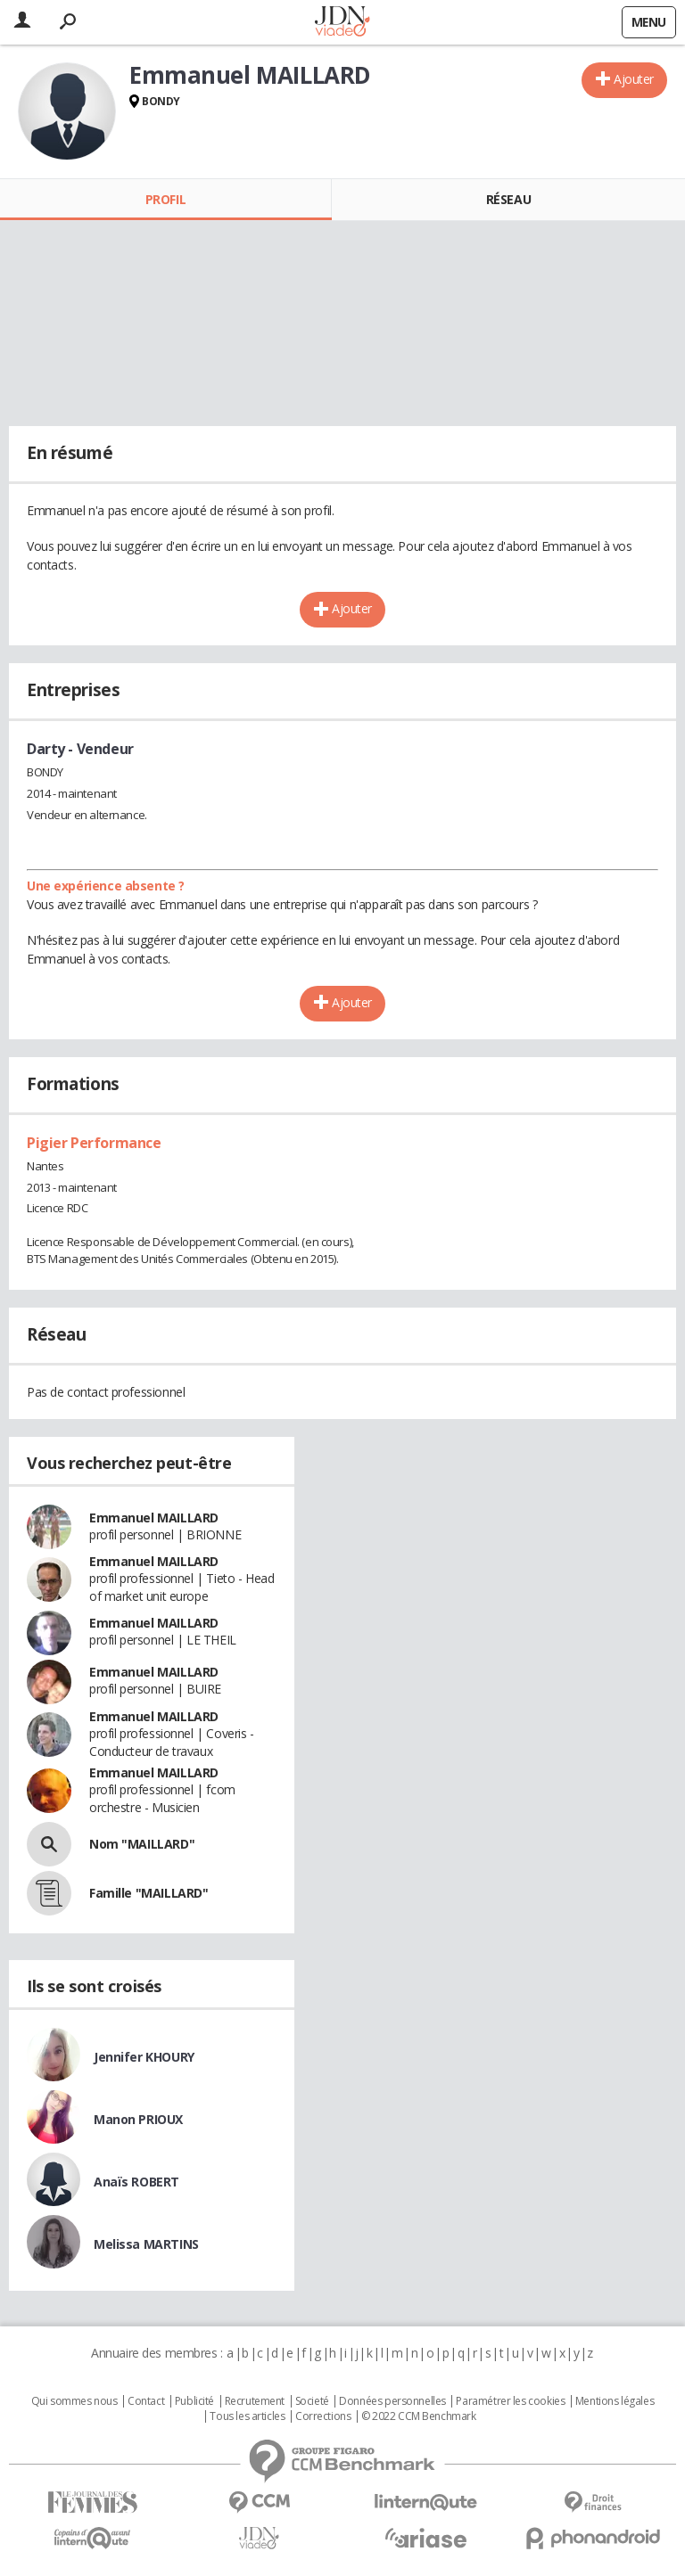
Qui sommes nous (74, 2401)
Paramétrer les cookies (510, 2401)
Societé (312, 2401)
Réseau (508, 199)
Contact (146, 2401)
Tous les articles (247, 2416)
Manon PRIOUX (138, 2119)
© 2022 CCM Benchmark (418, 2416)
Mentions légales (614, 2401)
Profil (165, 199)
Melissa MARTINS (146, 2244)
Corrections (323, 2416)
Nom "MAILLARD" (141, 1843)
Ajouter (634, 78)
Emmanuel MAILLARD (154, 1517)
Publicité (194, 2401)
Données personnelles (392, 2401)
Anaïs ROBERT (136, 2181)
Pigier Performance (94, 1143)
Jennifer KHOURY (144, 2056)
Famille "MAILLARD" (148, 1892)
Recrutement (255, 2401)
